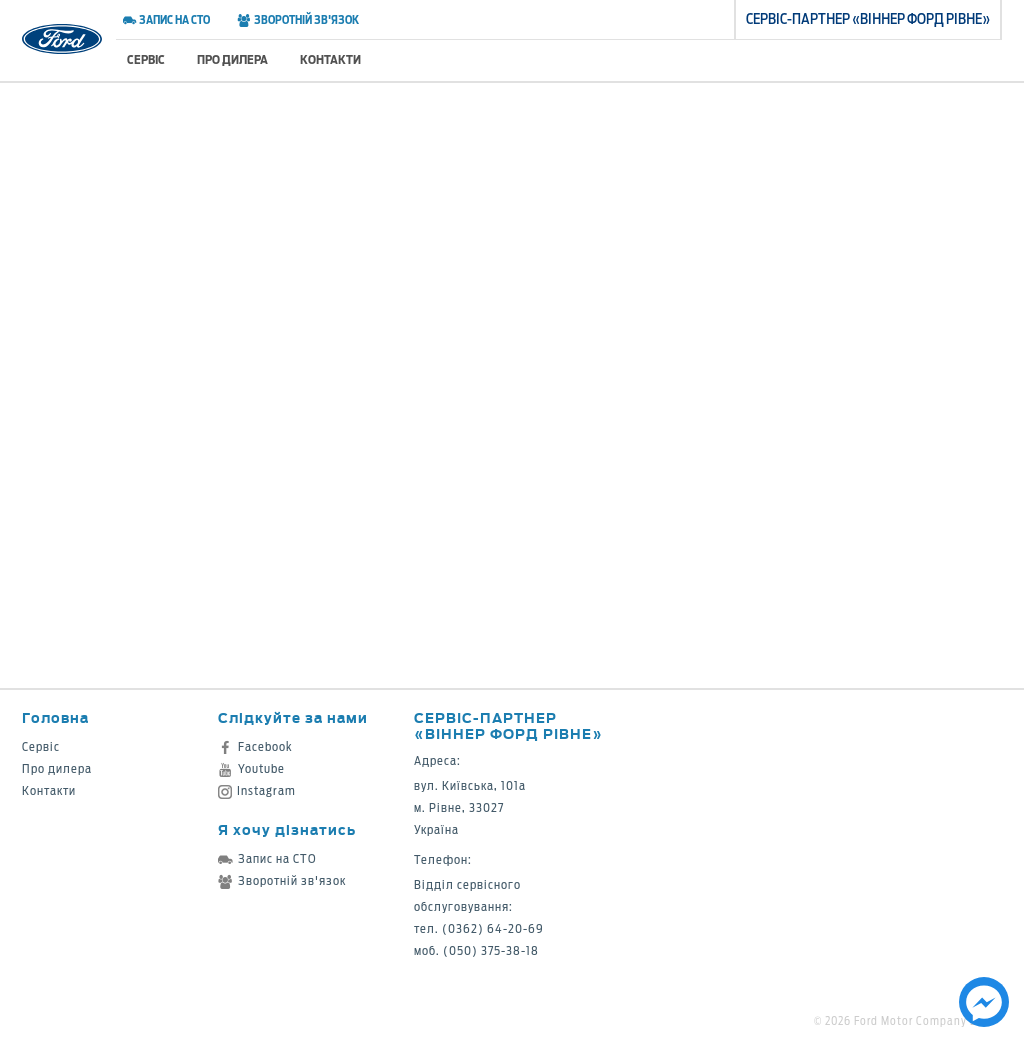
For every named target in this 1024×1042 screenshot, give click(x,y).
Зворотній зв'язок (297, 20)
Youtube (251, 768)
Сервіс (146, 59)
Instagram (257, 790)
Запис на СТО (166, 20)
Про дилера (232, 59)
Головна (55, 717)
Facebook (255, 746)
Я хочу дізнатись (287, 829)
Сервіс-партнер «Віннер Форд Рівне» (508, 725)
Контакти (330, 59)
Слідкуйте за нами (293, 717)
